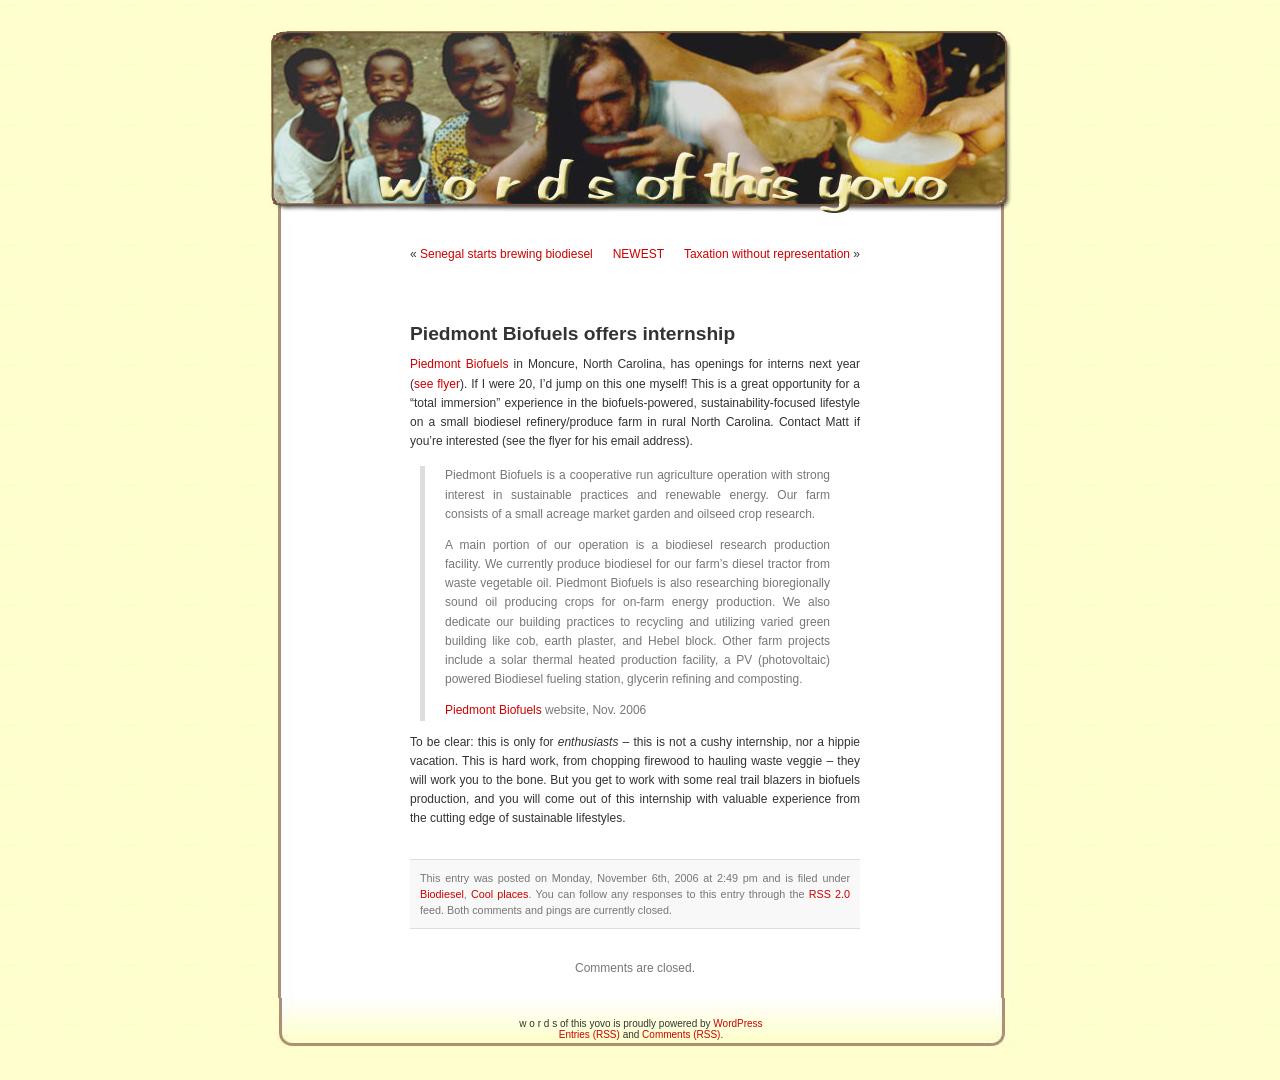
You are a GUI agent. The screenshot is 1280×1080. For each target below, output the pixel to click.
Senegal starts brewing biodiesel (506, 254)
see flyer (437, 384)
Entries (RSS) (589, 1034)
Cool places (500, 894)
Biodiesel (442, 894)
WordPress (737, 1023)
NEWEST (638, 254)
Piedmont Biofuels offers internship (572, 333)
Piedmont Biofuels (459, 364)
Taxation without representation (767, 254)
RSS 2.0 (829, 894)
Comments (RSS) (681, 1034)
